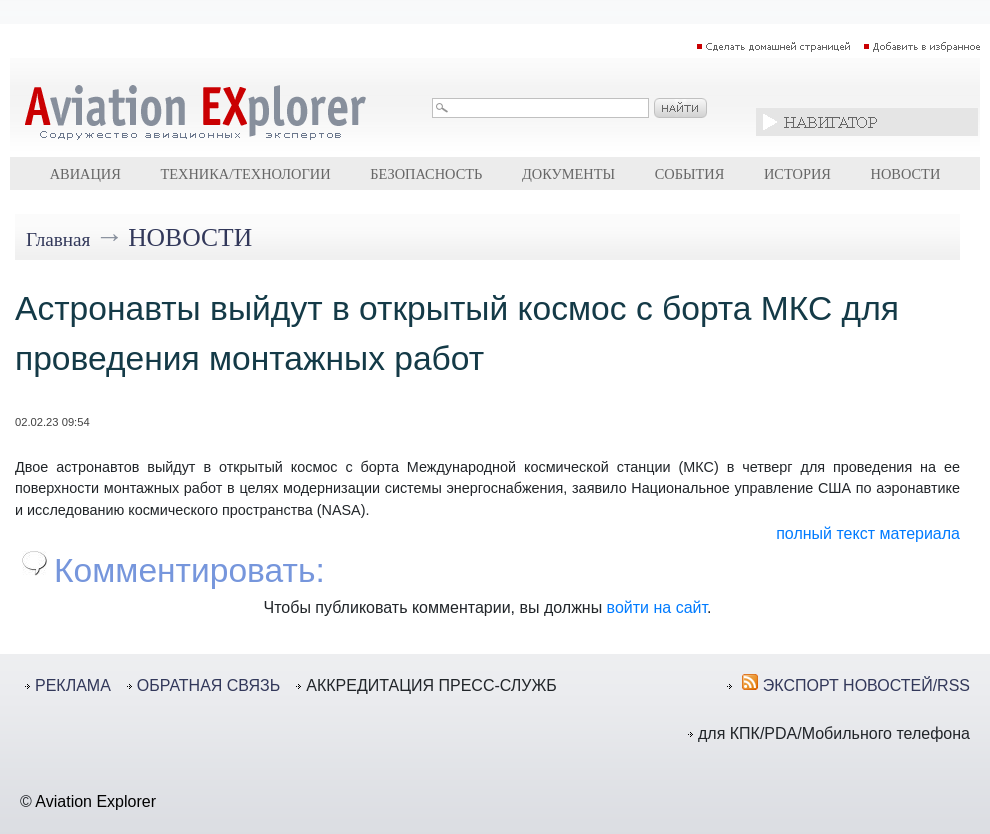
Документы (568, 174)
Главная (58, 239)
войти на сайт (657, 607)
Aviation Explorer (95, 801)
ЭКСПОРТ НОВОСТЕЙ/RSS (866, 685)
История (797, 174)
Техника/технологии (245, 174)
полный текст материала (868, 533)
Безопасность (426, 174)
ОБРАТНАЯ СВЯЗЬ (208, 685)
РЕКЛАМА (73, 685)
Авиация (85, 174)
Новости (906, 174)
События (690, 174)
